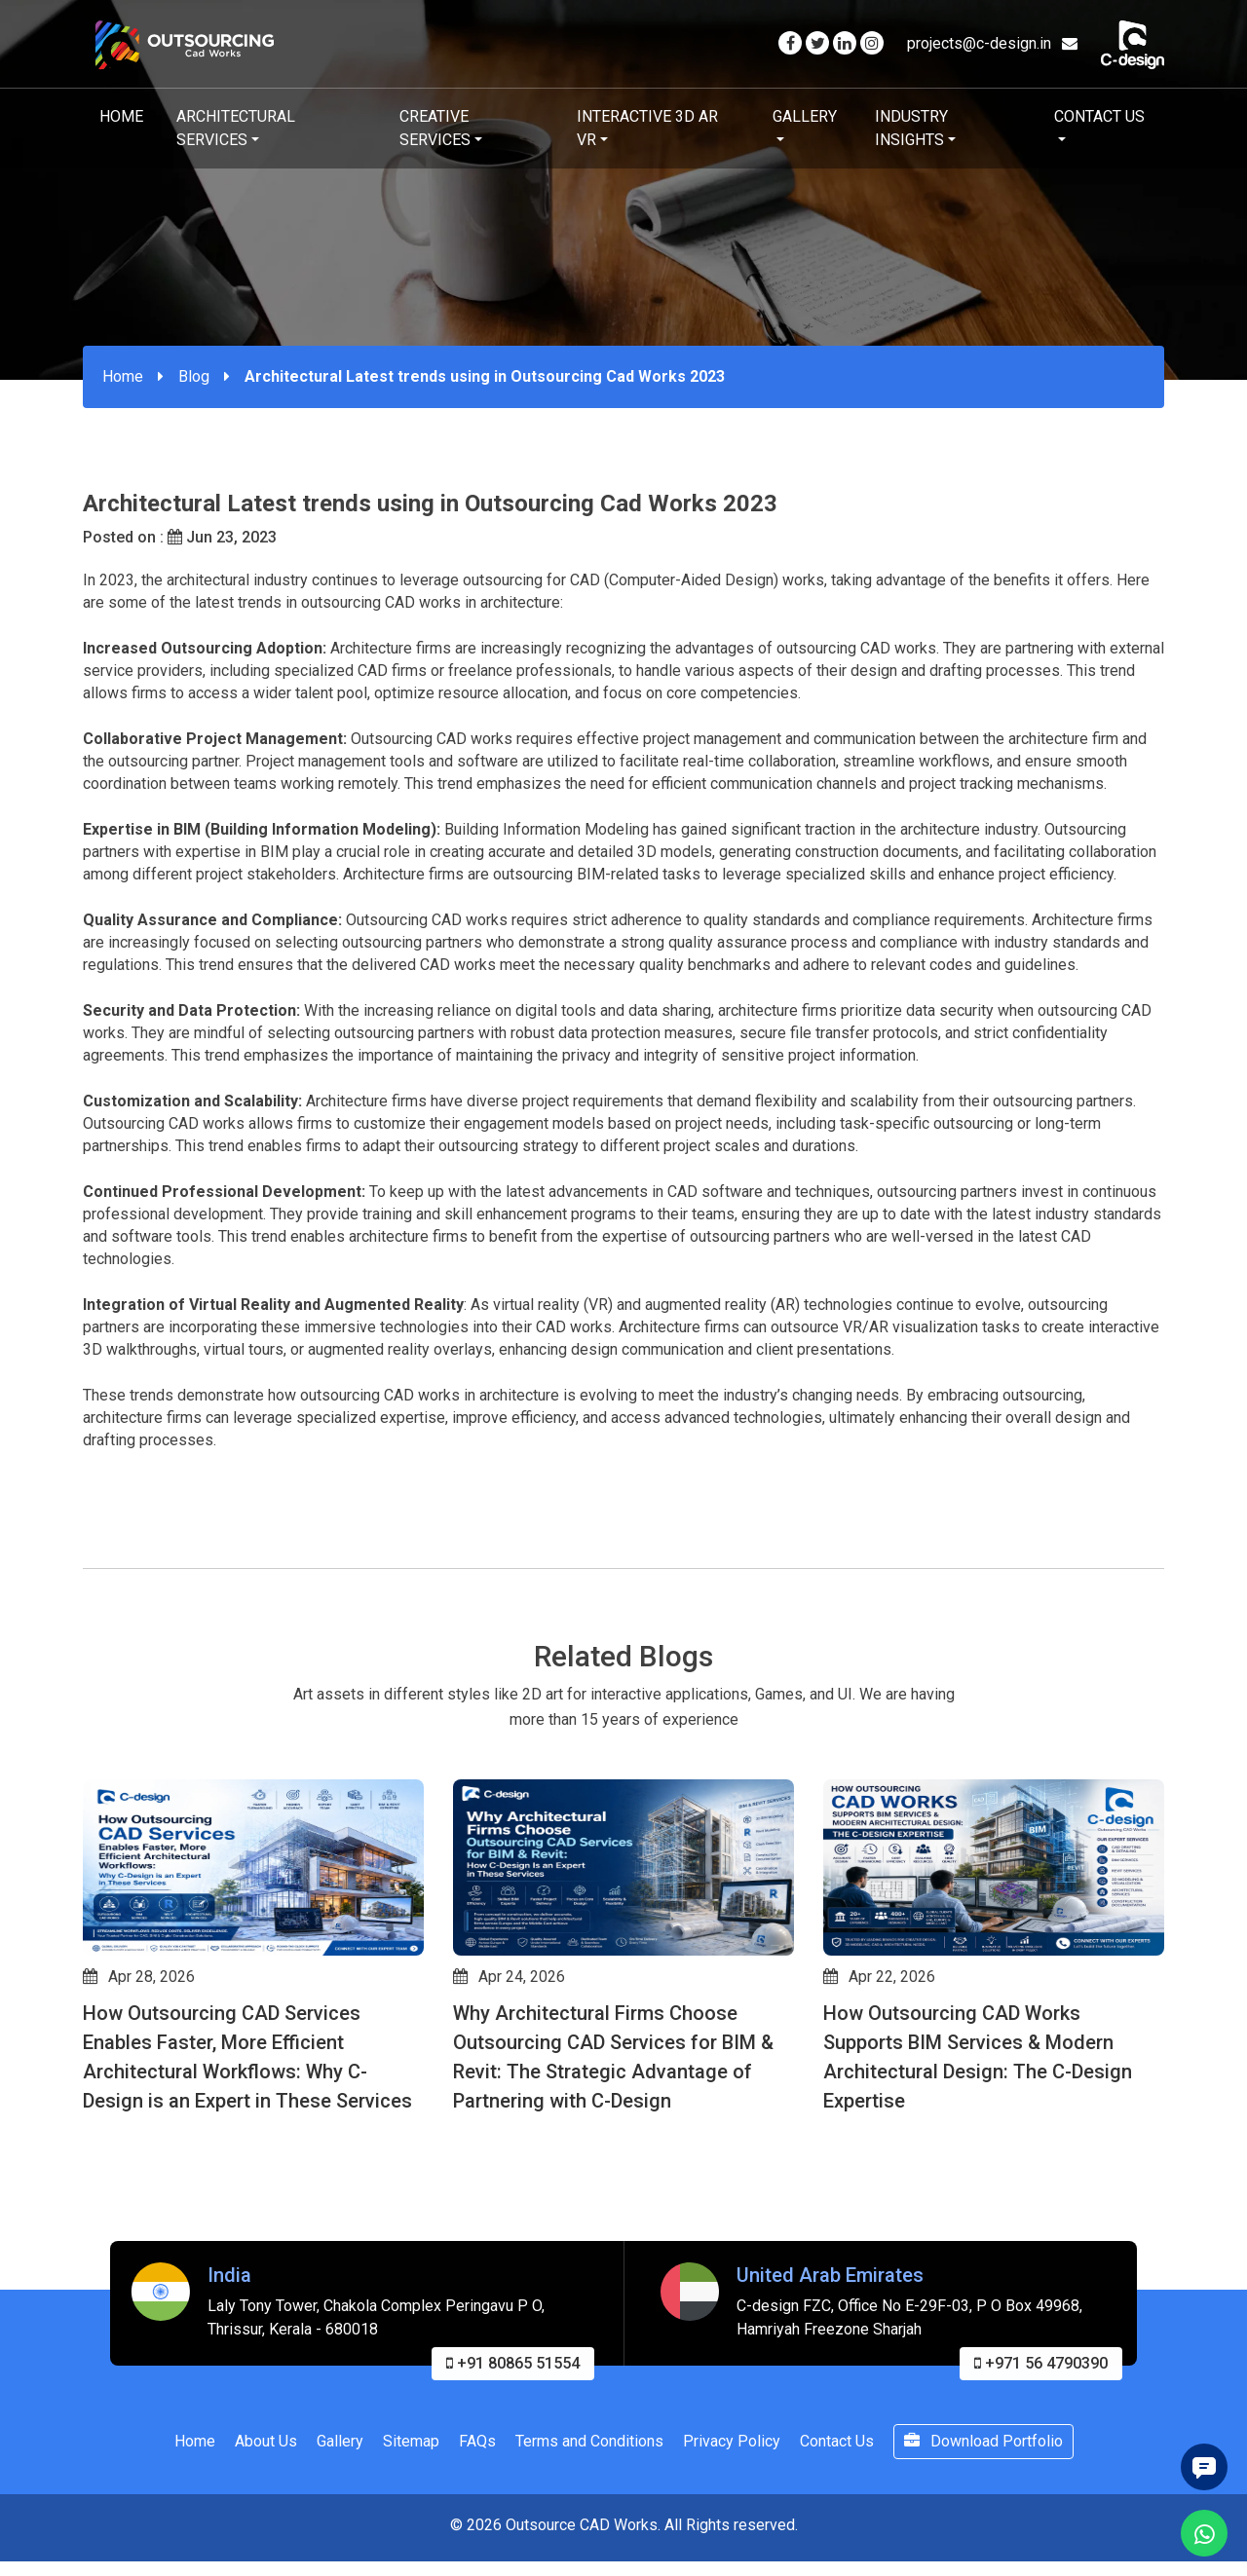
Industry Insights (911, 128)
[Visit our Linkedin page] (844, 43)
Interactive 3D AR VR (647, 128)
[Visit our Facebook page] (790, 43)
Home (121, 116)
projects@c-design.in (992, 43)
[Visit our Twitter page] (817, 43)
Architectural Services (235, 128)
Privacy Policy (731, 2531)
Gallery (805, 116)
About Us (266, 2531)
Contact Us (1099, 116)
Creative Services (435, 128)
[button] (91, 2221)
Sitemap (411, 2531)
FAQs (477, 2531)
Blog (193, 376)
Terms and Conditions (589, 2531)
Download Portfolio (983, 2531)
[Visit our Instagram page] (872, 43)
